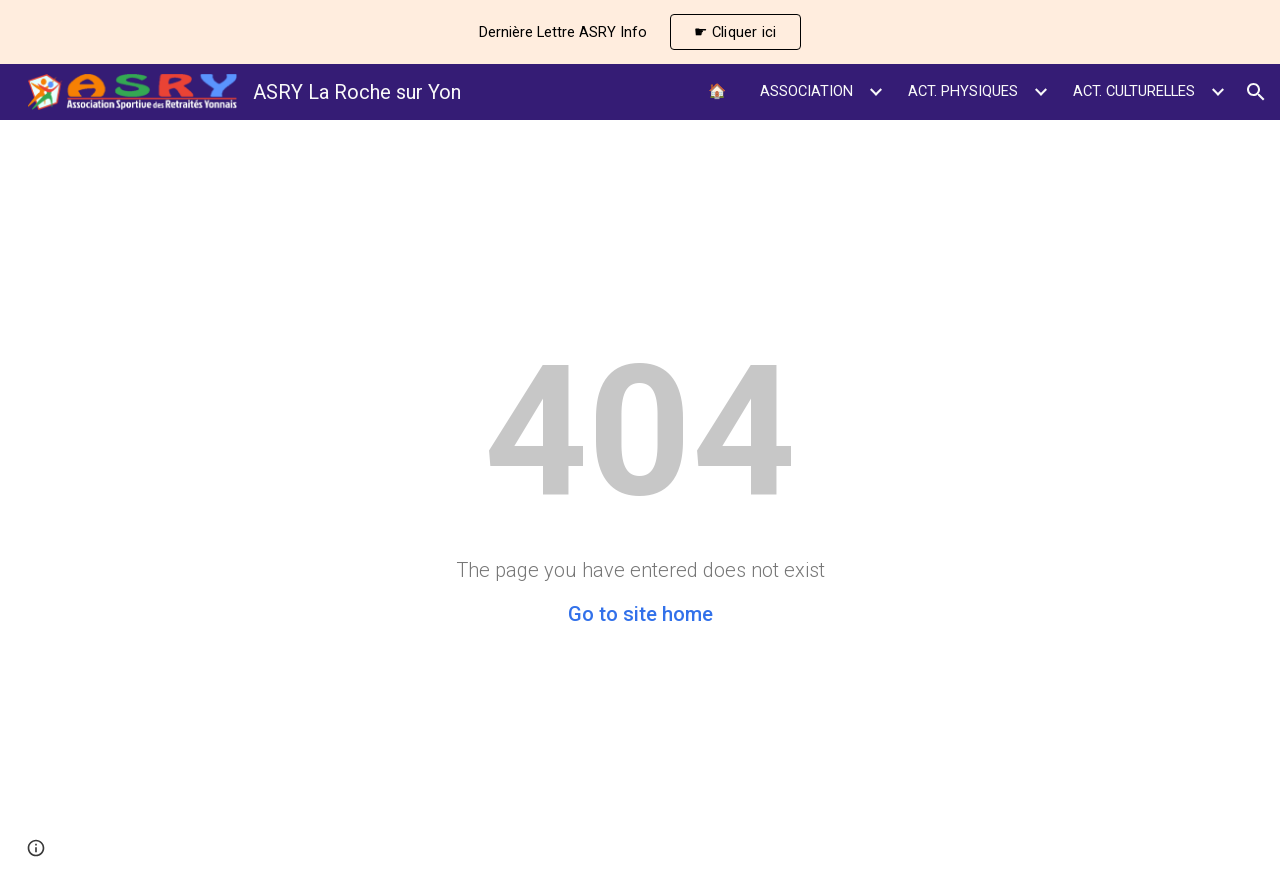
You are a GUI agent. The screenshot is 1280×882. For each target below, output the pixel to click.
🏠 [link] (717, 91)
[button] (1256, 92)
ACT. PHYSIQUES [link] (963, 91)
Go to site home (640, 614)
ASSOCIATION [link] (806, 91)
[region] (640, 32)
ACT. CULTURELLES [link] (1134, 91)
